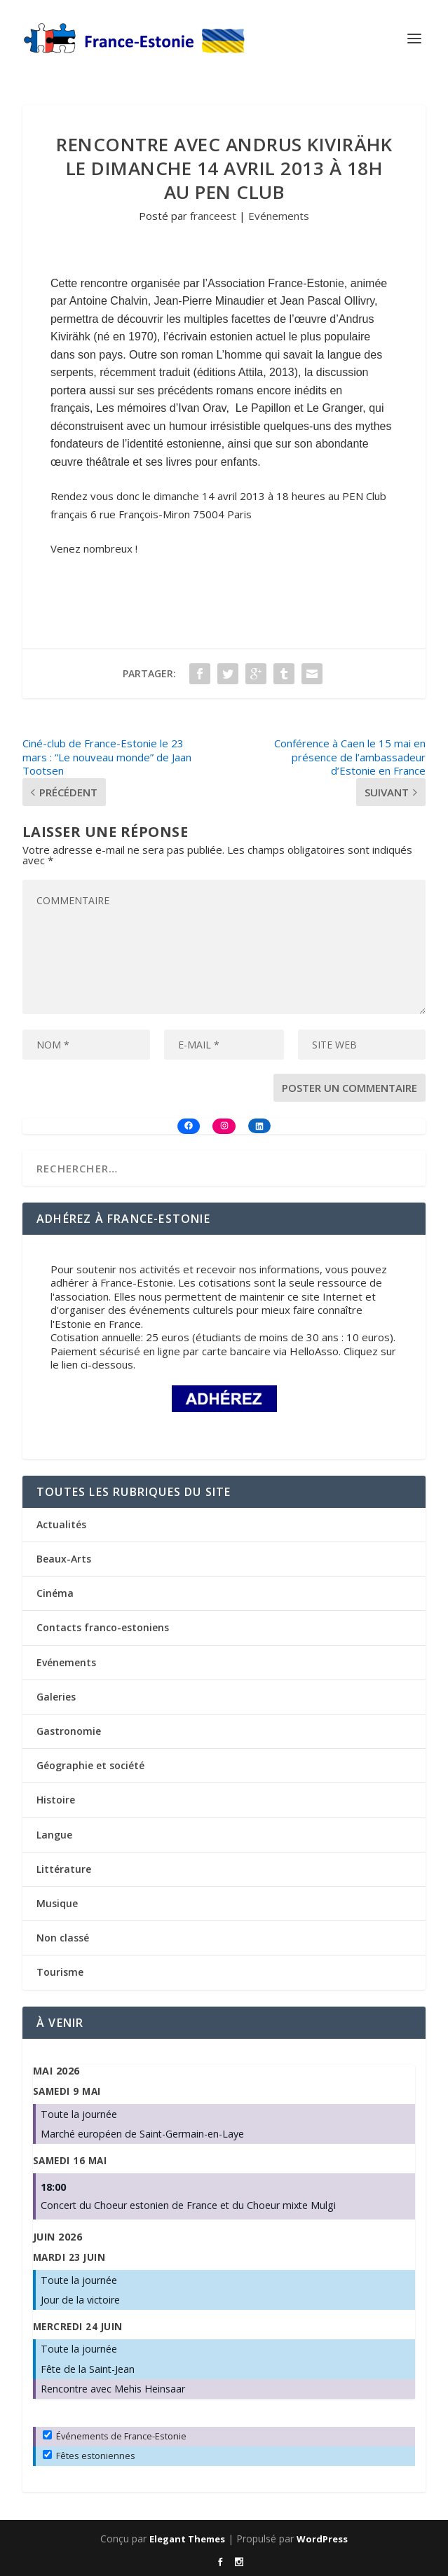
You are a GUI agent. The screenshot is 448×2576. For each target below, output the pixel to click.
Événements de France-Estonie (114, 2436)
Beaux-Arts (63, 1558)
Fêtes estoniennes (89, 2455)
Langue (54, 1834)
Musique (57, 1903)
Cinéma (55, 1593)
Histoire (55, 1799)
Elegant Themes (187, 2539)
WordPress (322, 2539)
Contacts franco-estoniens (102, 1627)
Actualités (61, 1524)
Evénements (278, 216)
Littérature (63, 1869)
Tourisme (59, 1972)
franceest (213, 216)
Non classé (62, 1937)
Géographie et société (90, 1765)
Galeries (56, 1696)
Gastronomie (68, 1731)
